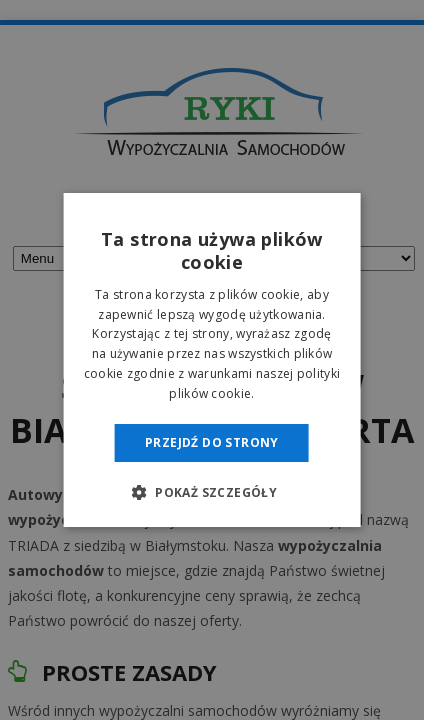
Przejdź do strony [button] (212, 442)
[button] (212, 492)
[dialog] (212, 360)
